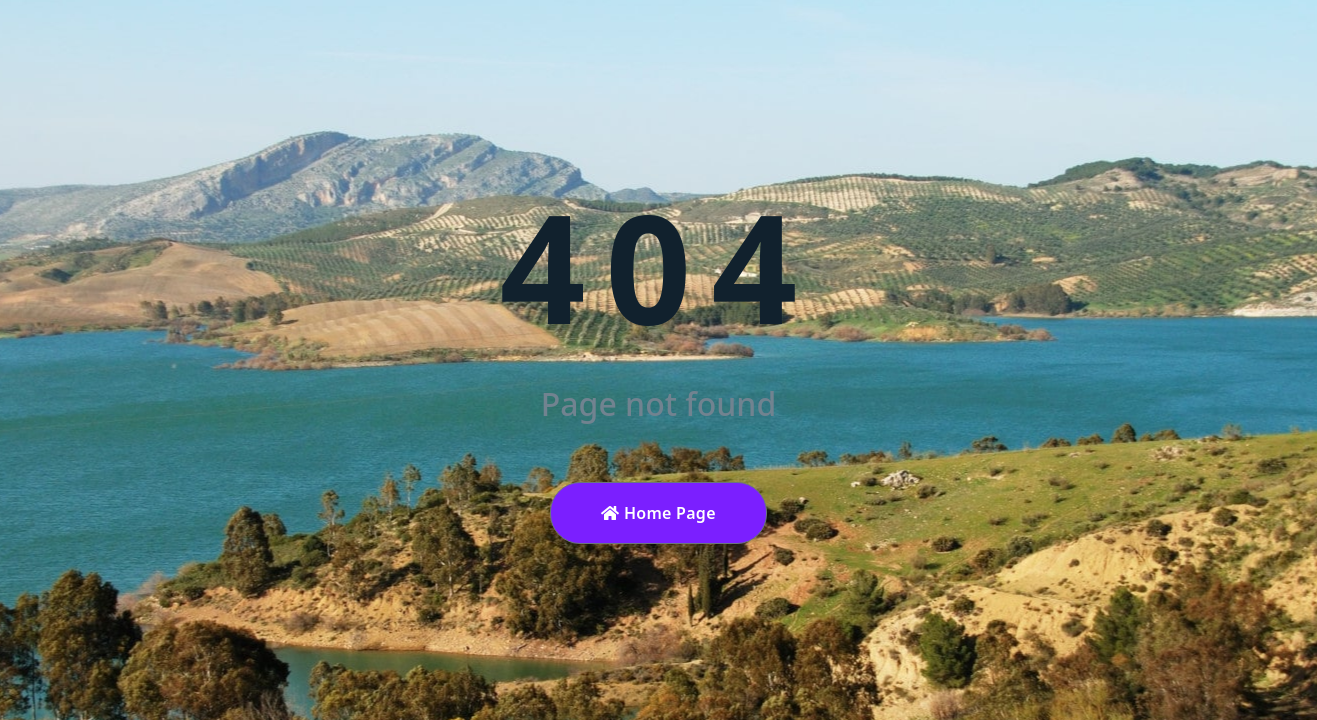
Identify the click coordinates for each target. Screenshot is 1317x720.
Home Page (658, 513)
